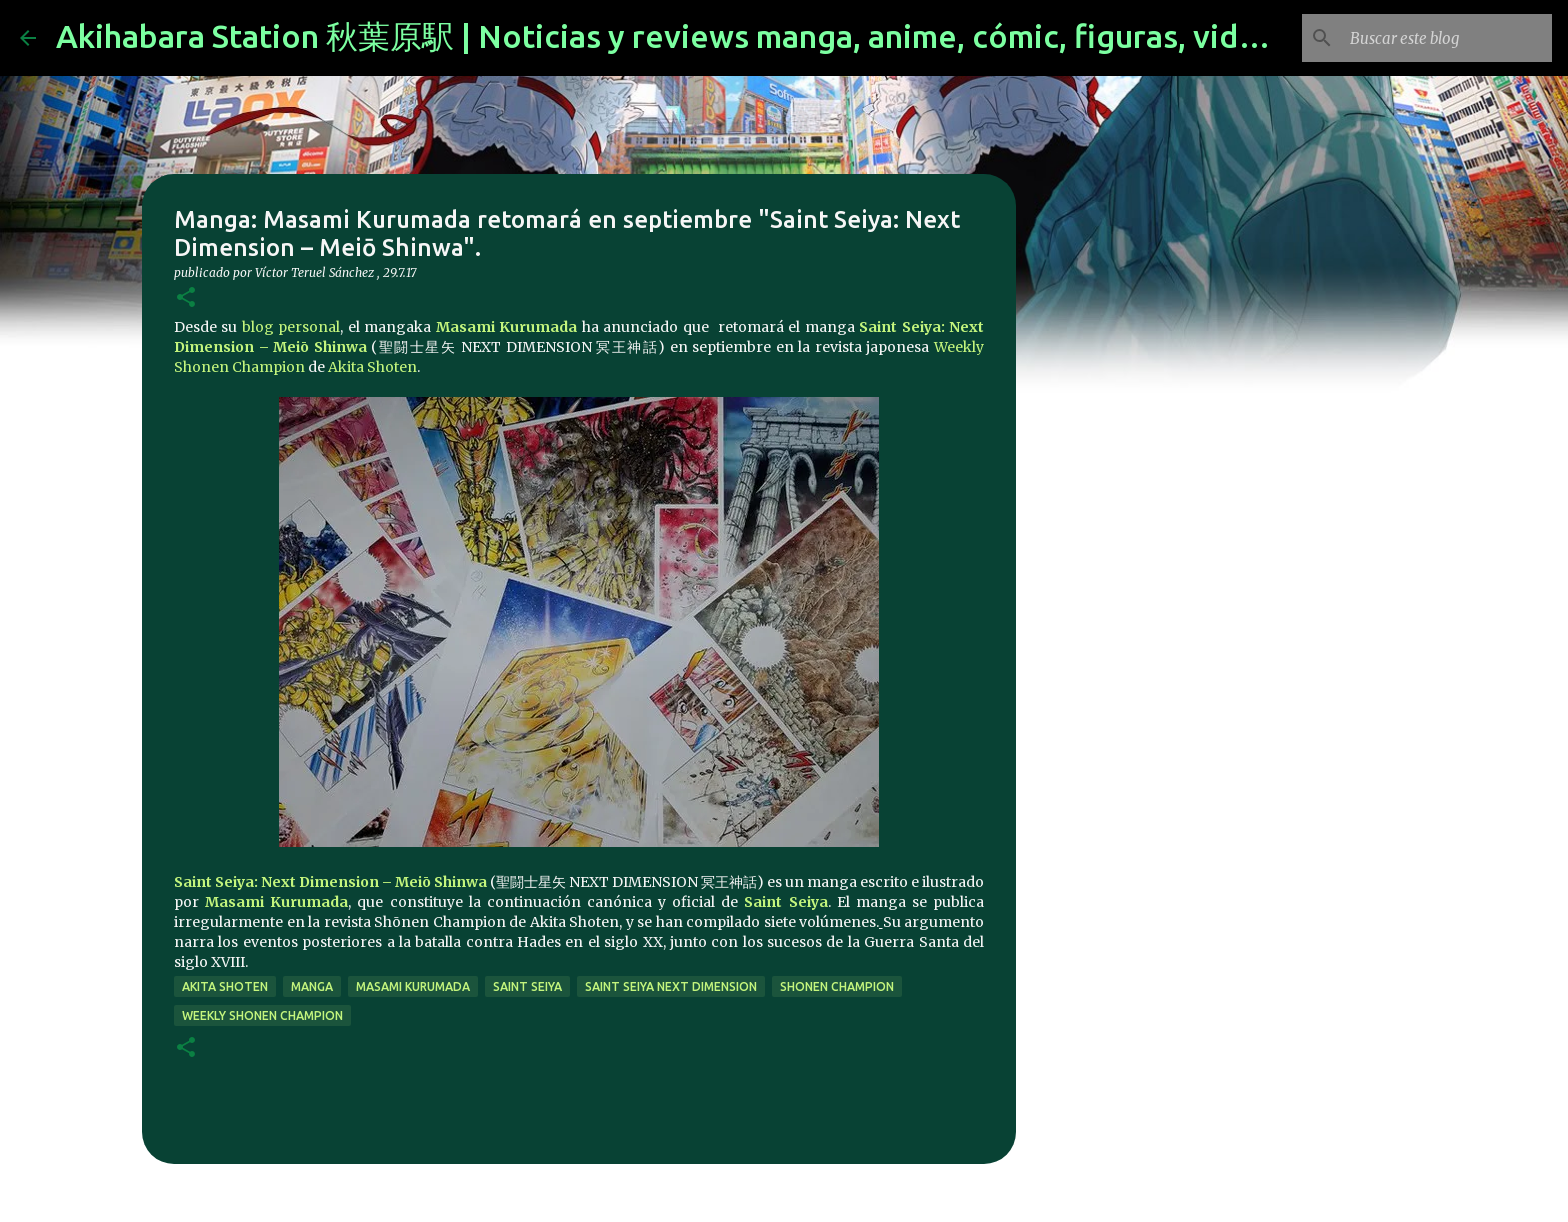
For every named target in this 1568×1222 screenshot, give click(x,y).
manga (312, 986)
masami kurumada (413, 986)
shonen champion (837, 986)
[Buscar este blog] (1447, 38)
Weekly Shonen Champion (262, 1015)
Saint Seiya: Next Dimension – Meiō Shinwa (330, 882)
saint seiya (527, 986)
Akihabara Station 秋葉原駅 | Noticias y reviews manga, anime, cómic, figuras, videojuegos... (730, 36)
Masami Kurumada (506, 327)
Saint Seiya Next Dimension (671, 986)
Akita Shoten (372, 367)
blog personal (291, 327)
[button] (186, 298)
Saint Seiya (785, 902)
